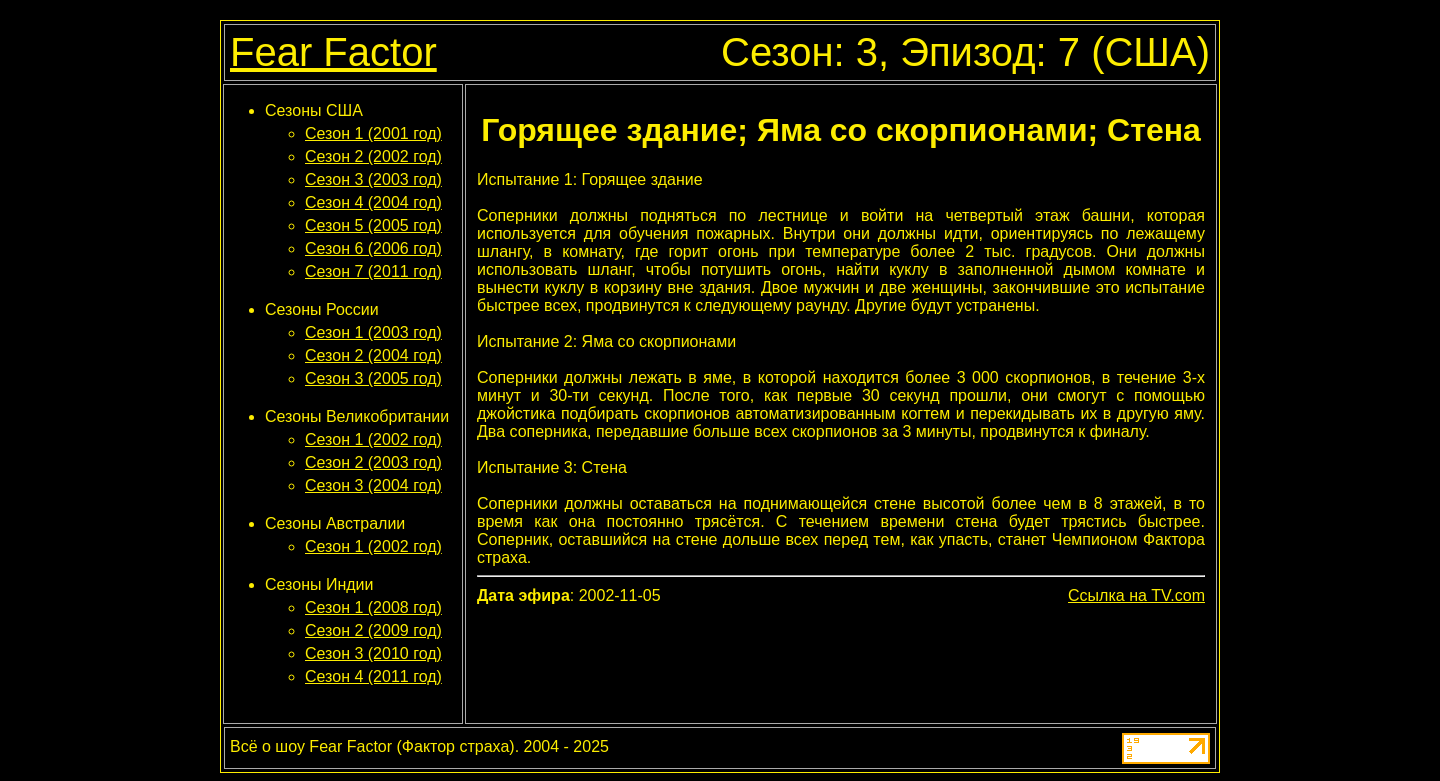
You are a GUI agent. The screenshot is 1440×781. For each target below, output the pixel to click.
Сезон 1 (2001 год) (373, 133)
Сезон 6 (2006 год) (373, 248)
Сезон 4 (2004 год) (373, 202)
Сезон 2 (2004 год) (373, 355)
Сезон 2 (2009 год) (373, 630)
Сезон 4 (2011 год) (373, 676)
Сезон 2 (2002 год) (373, 156)
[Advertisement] (841, 662)
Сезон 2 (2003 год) (373, 462)
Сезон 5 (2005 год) (373, 225)
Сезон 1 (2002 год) (373, 439)
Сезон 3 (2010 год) (373, 653)
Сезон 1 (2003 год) (373, 332)
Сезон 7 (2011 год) (373, 271)
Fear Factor (333, 52)
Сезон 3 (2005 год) (373, 378)
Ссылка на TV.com (1136, 595)
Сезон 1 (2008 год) (373, 607)
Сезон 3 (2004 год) (373, 485)
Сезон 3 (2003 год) (373, 179)
